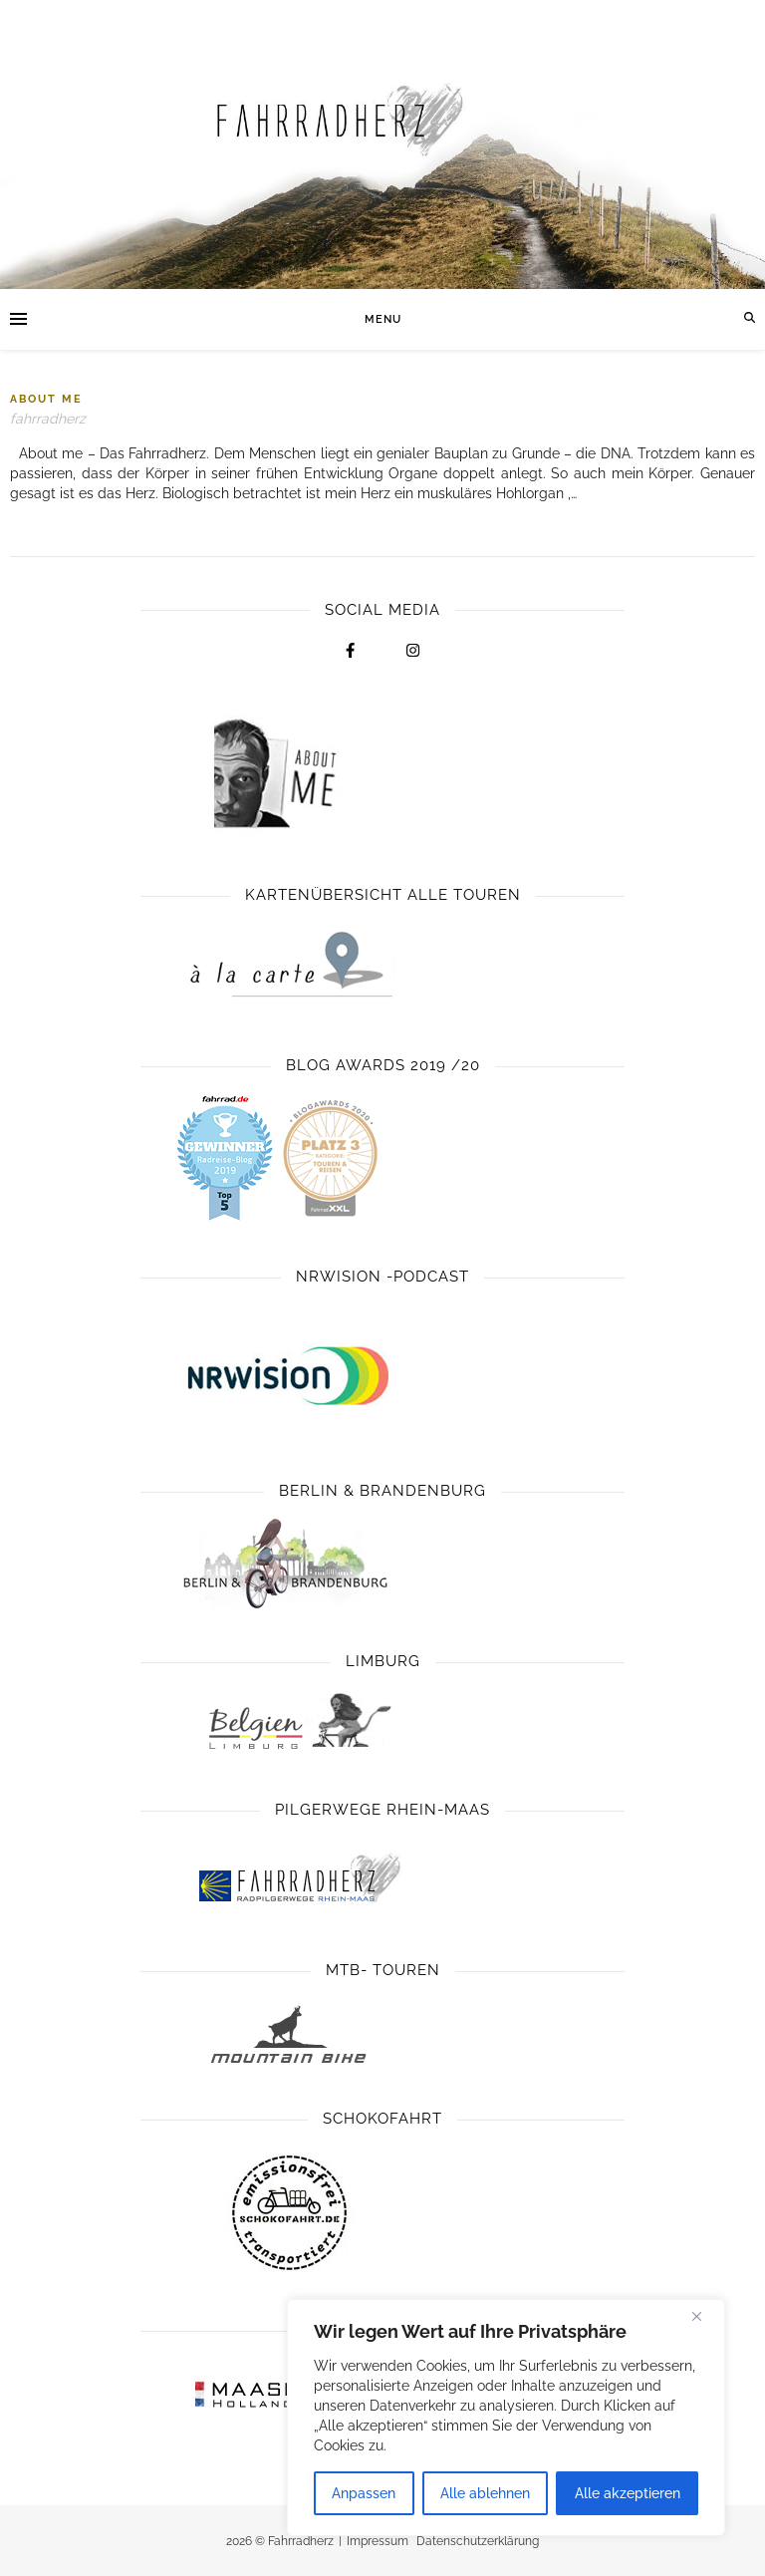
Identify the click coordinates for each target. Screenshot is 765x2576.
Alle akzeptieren (627, 2493)
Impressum (377, 2541)
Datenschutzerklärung (477, 2541)
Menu (383, 319)
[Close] (704, 2316)
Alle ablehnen (485, 2493)
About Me (46, 399)
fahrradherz (48, 419)
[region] (506, 2417)
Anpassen (363, 2493)
